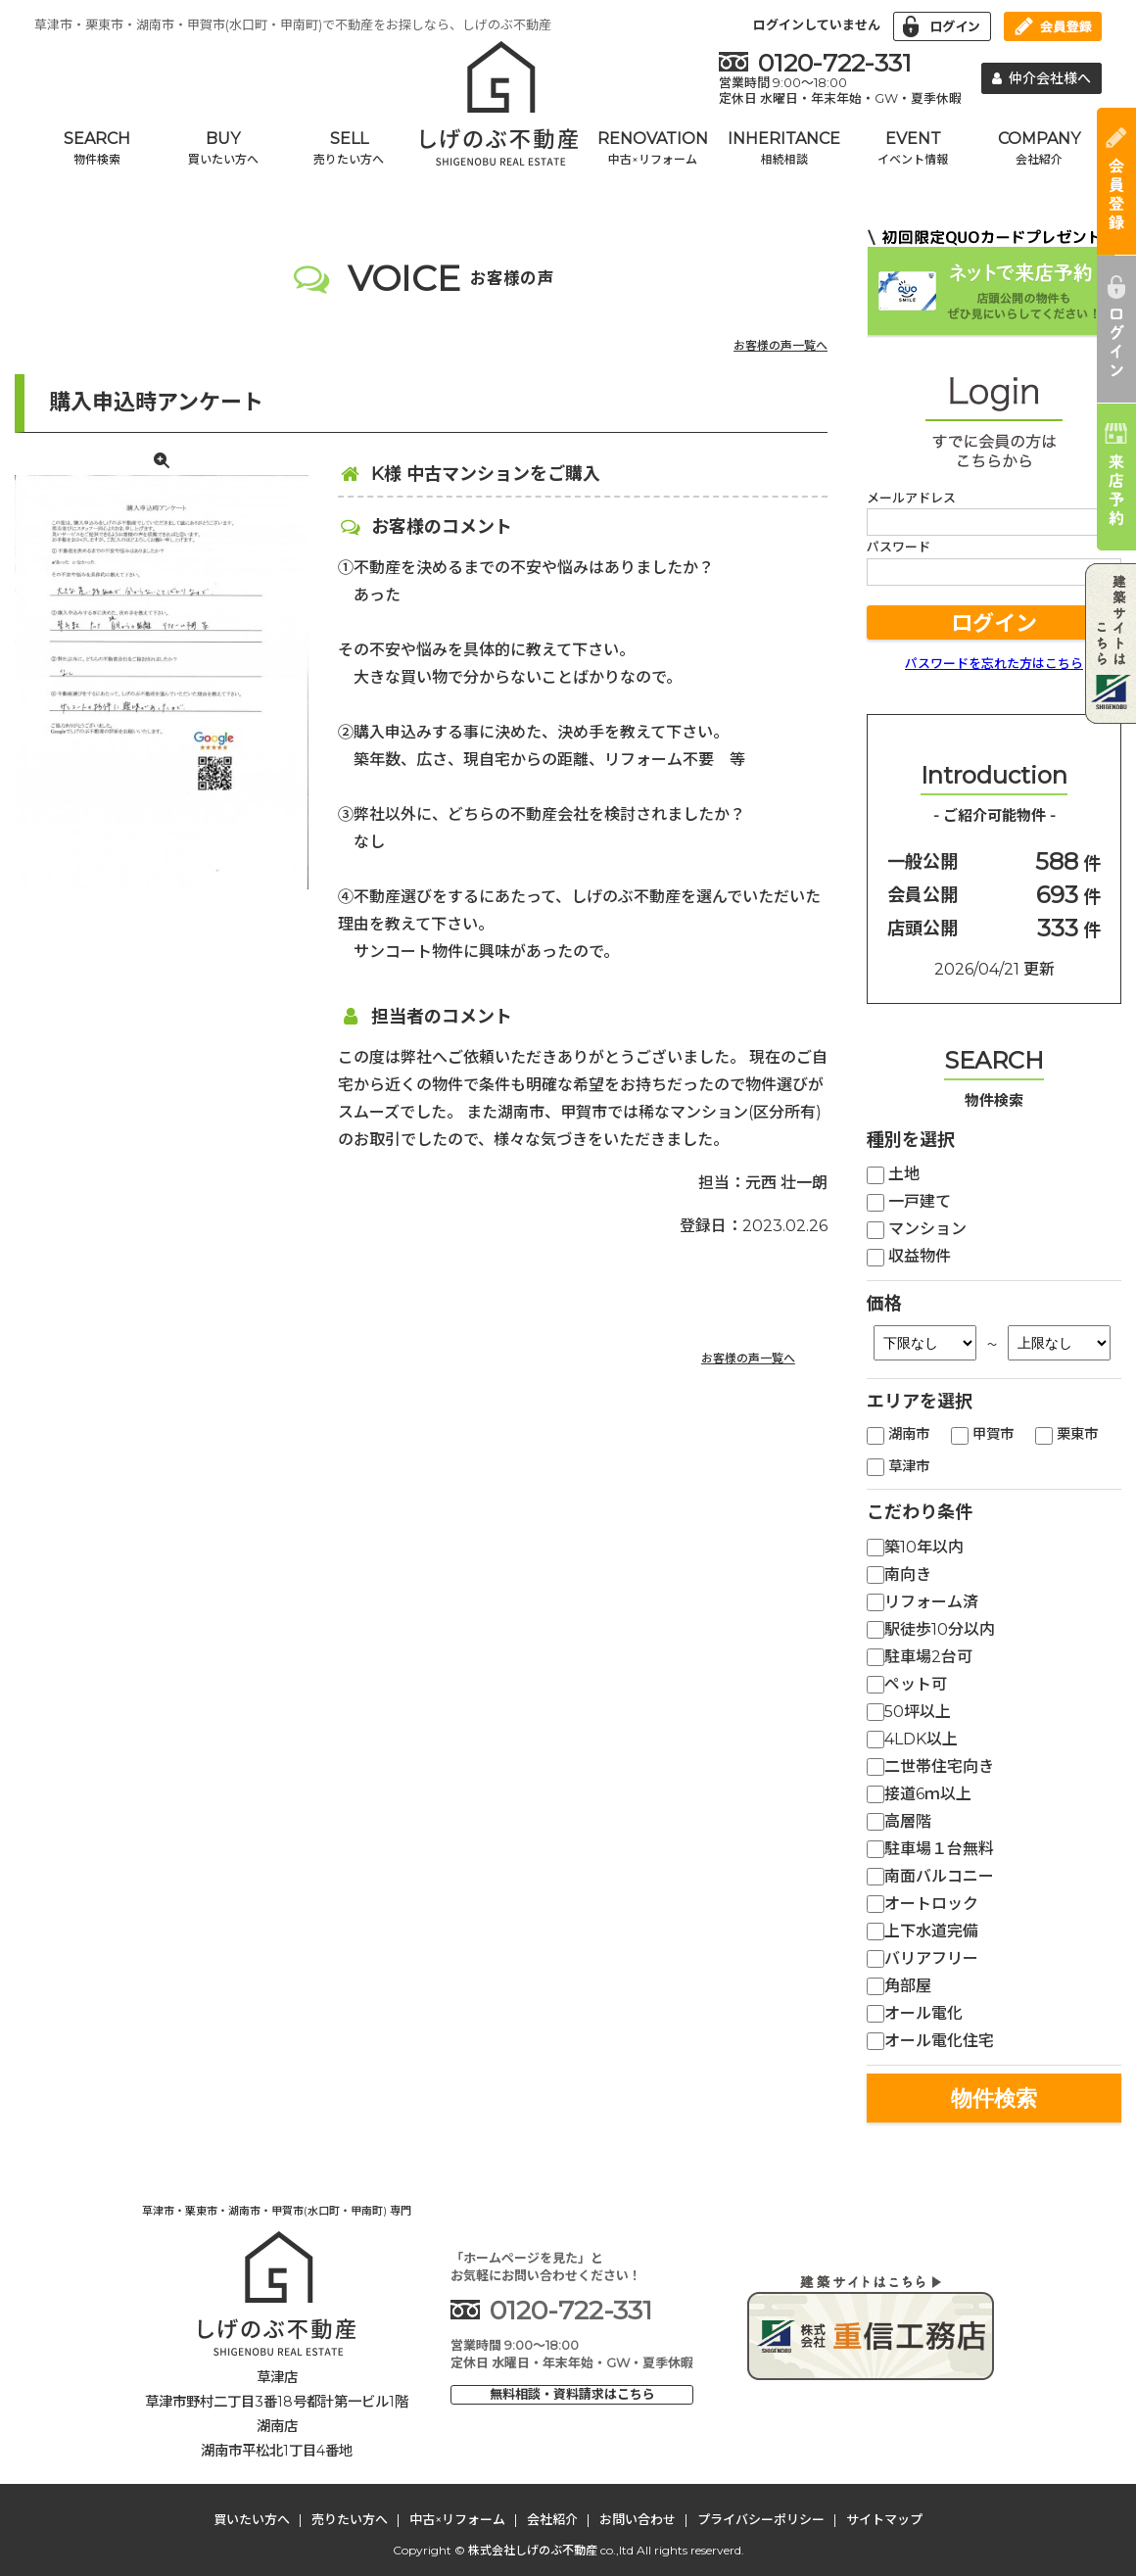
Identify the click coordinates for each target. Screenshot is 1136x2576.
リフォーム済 (922, 1602)
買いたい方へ (251, 2519)
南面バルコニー (930, 1876)
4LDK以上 (912, 1739)
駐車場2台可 (919, 1656)
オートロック (922, 1903)
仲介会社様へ (1042, 78)
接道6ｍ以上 (919, 1794)
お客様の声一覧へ (781, 345)
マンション (917, 1228)
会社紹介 (552, 2519)
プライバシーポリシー (761, 2519)
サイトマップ (884, 2519)
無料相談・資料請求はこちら (572, 2394)
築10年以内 (915, 1547)
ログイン (994, 623)
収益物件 (909, 1256)
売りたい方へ (349, 2519)
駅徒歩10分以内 (931, 1629)
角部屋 (899, 1986)
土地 (893, 1174)
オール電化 (915, 2013)
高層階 (899, 1821)
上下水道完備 (922, 1931)
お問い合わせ (637, 2519)
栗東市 (1066, 1434)
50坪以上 (909, 1711)
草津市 (898, 1466)
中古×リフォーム (457, 2519)
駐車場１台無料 (930, 1848)
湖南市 (898, 1434)
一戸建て (909, 1201)
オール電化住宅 (930, 2040)
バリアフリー (922, 1958)
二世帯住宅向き (930, 1766)
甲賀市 (982, 1434)
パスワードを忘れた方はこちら (994, 663)
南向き (899, 1574)
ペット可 (907, 1684)
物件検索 (994, 2098)
